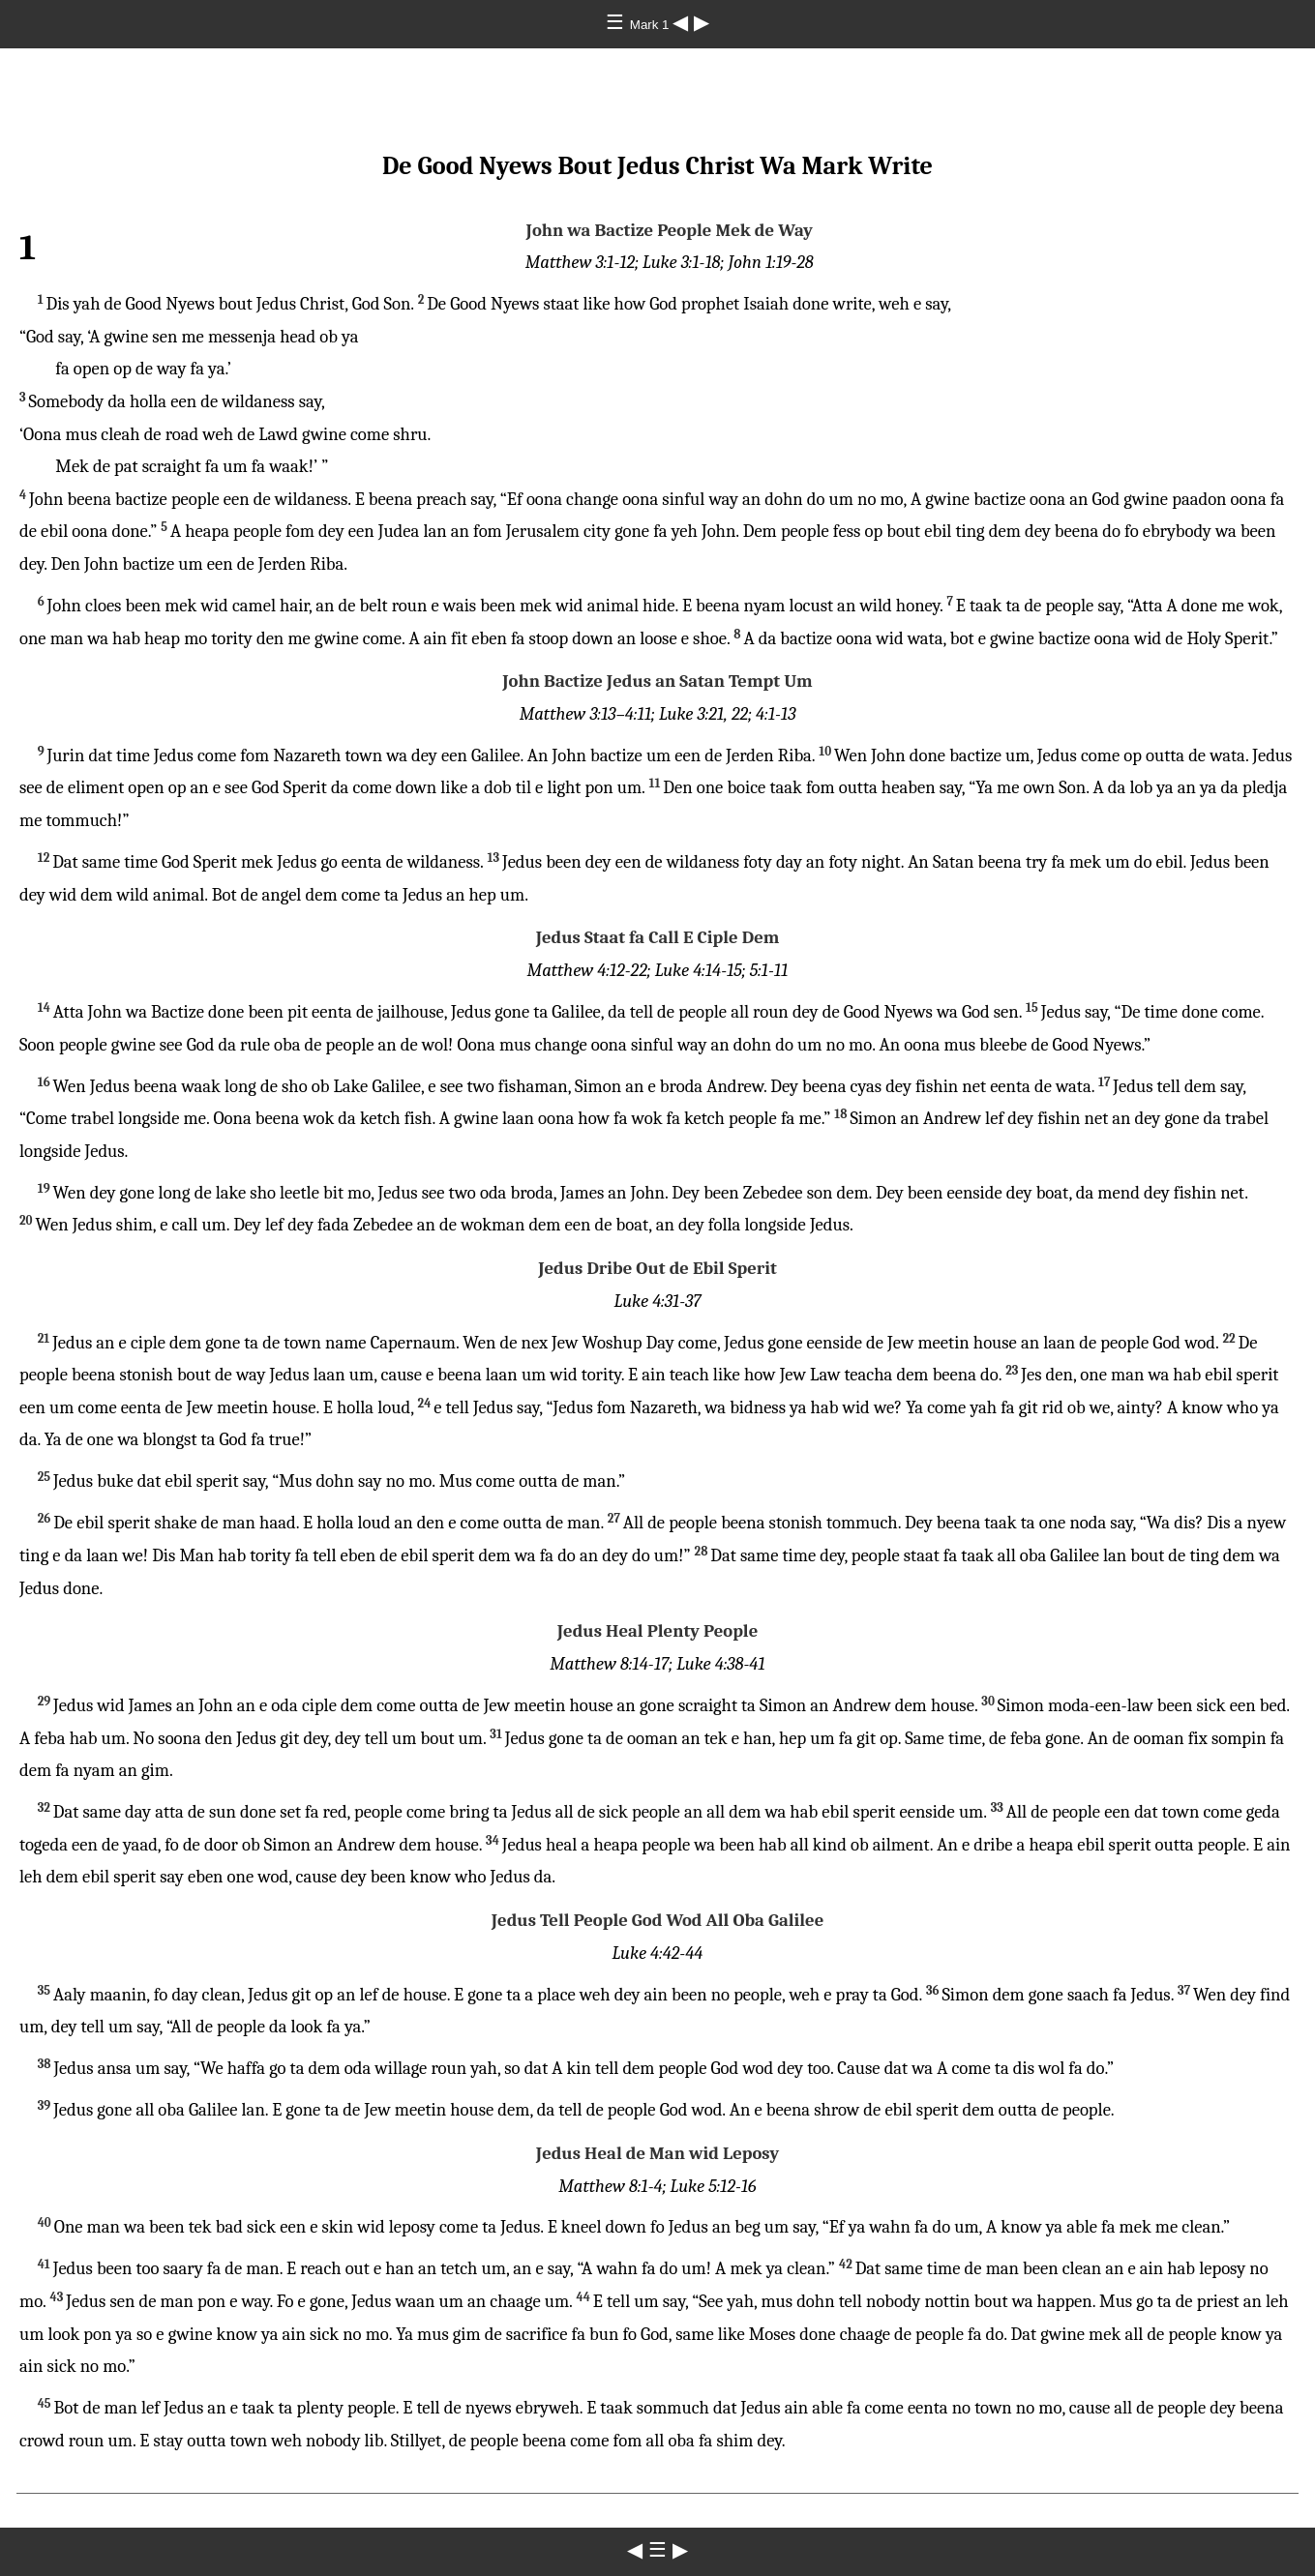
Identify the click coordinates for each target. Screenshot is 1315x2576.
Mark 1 (651, 24)
